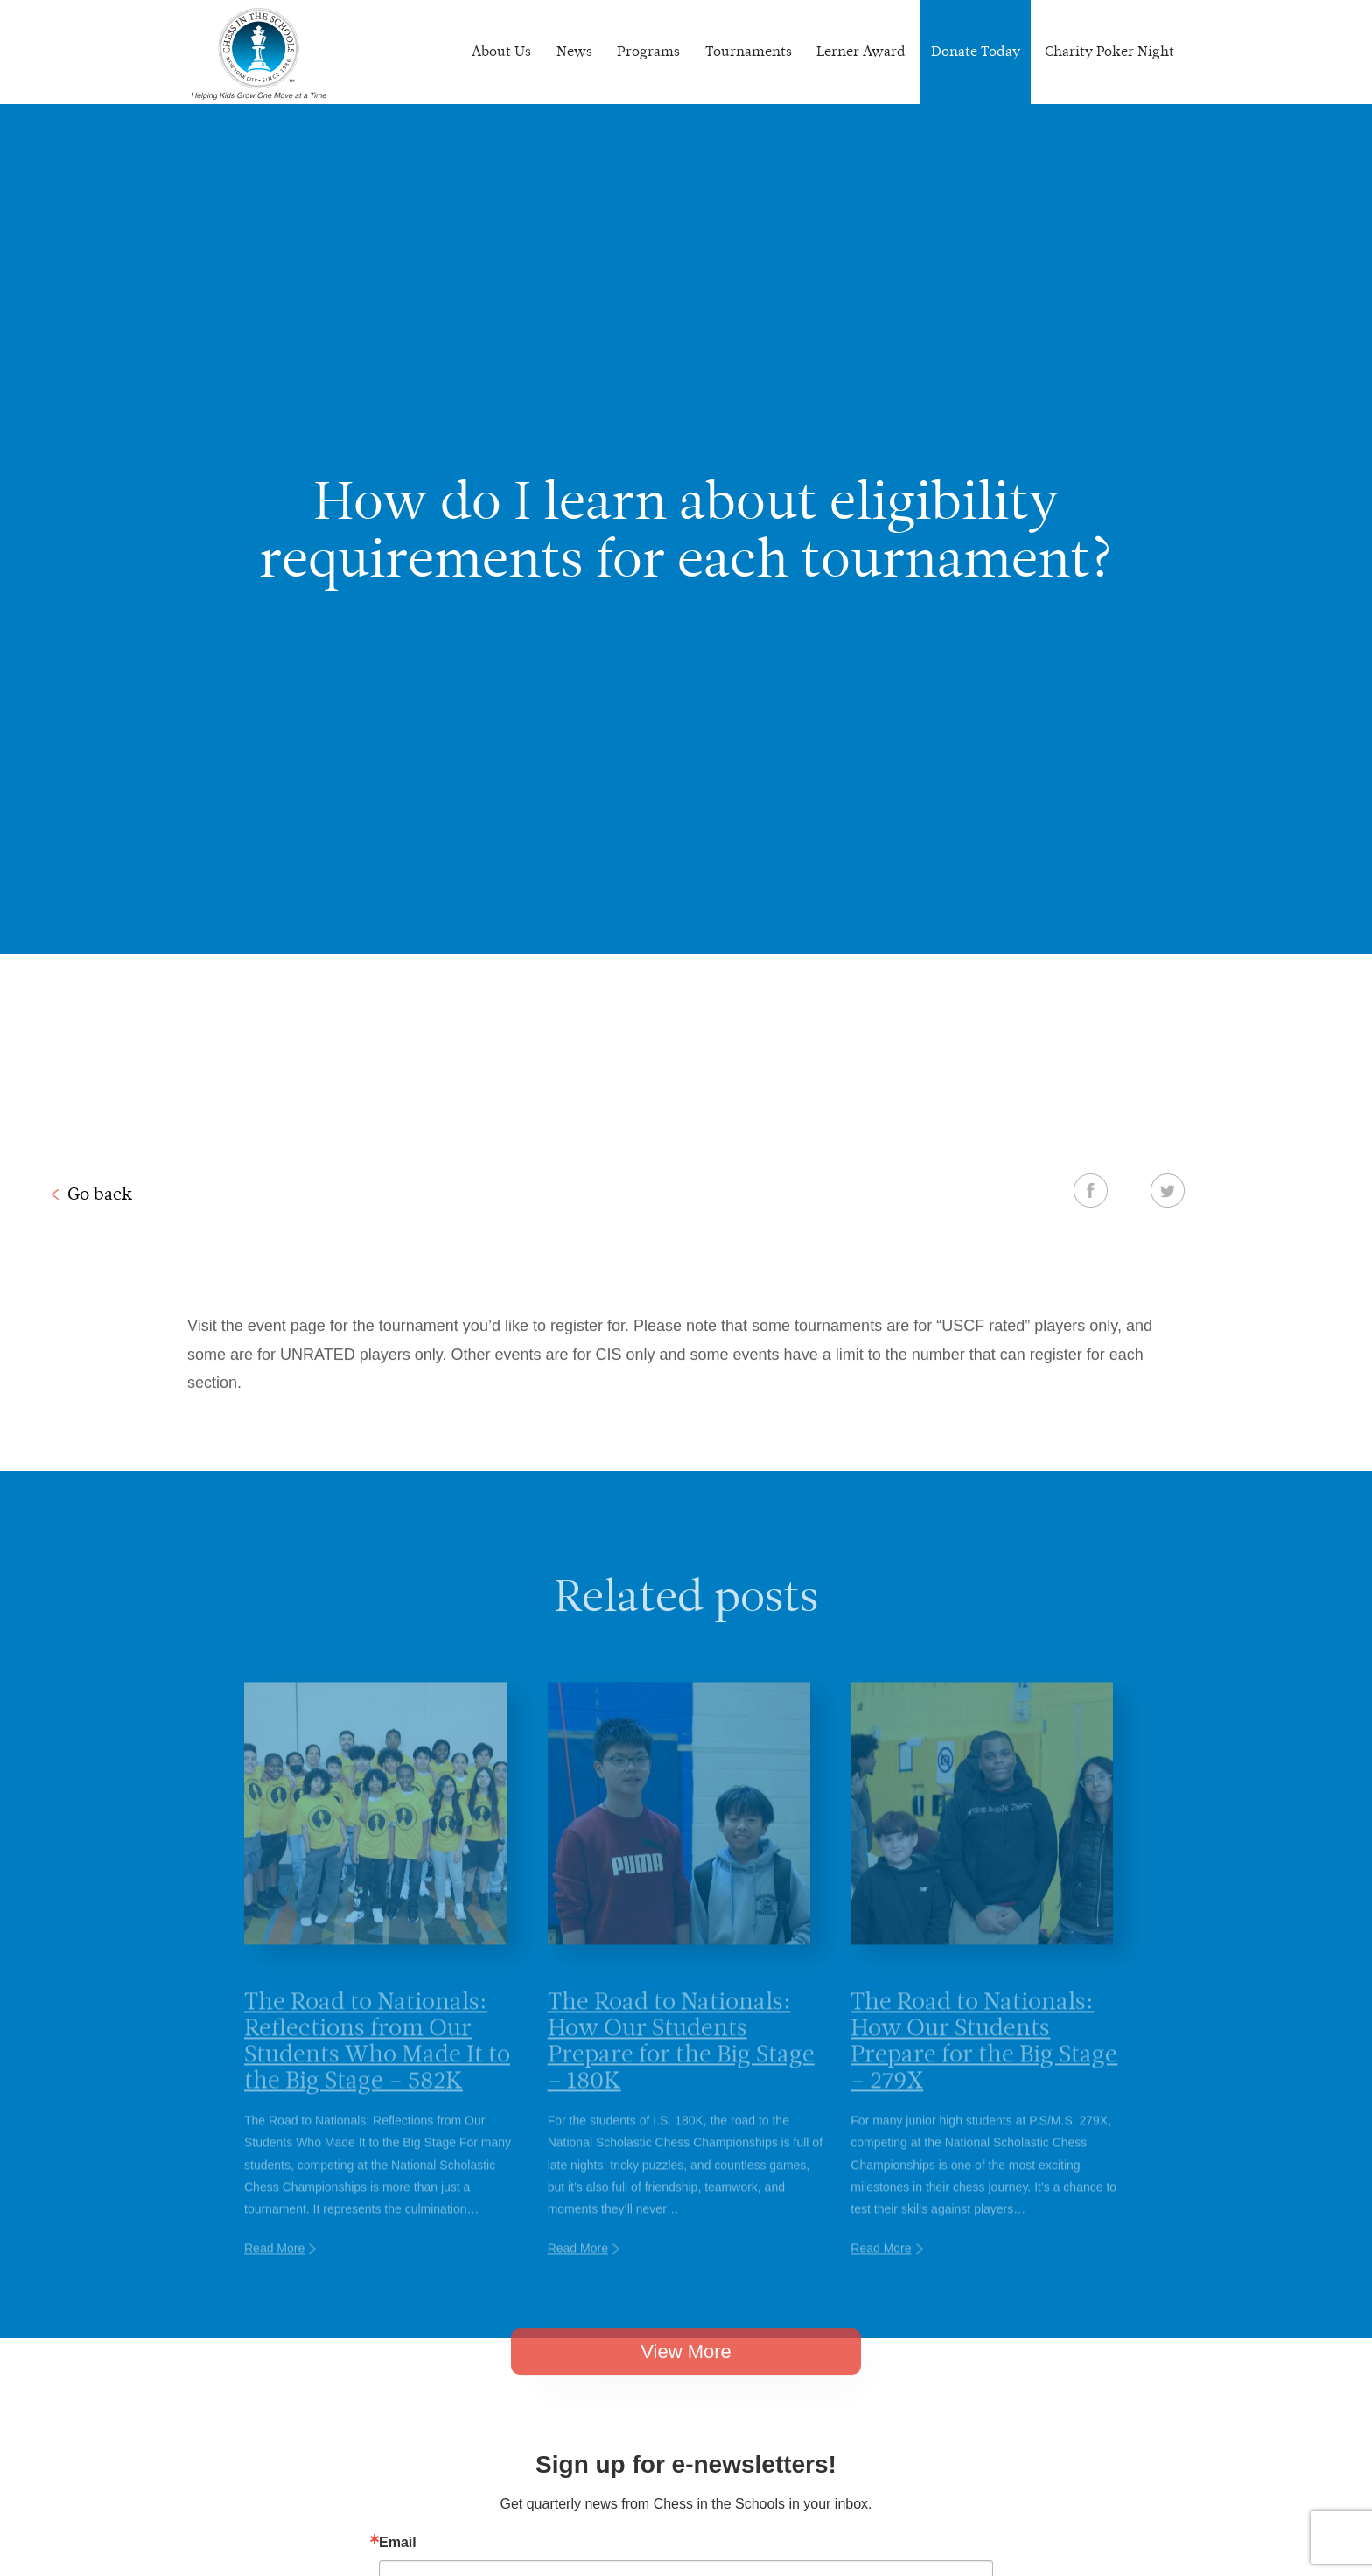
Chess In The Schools (259, 54)
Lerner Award (861, 51)
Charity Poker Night (1109, 51)
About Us (501, 51)
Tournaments (748, 51)
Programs (648, 51)
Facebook (1091, 1190)
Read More (274, 2273)
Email (397, 2543)
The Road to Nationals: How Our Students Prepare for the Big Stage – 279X (983, 2065)
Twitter (1168, 1190)
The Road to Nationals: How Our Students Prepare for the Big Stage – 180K (681, 2065)
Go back (99, 1193)
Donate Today (975, 51)
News (574, 51)
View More (686, 2371)
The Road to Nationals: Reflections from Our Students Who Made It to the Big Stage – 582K (377, 2065)
